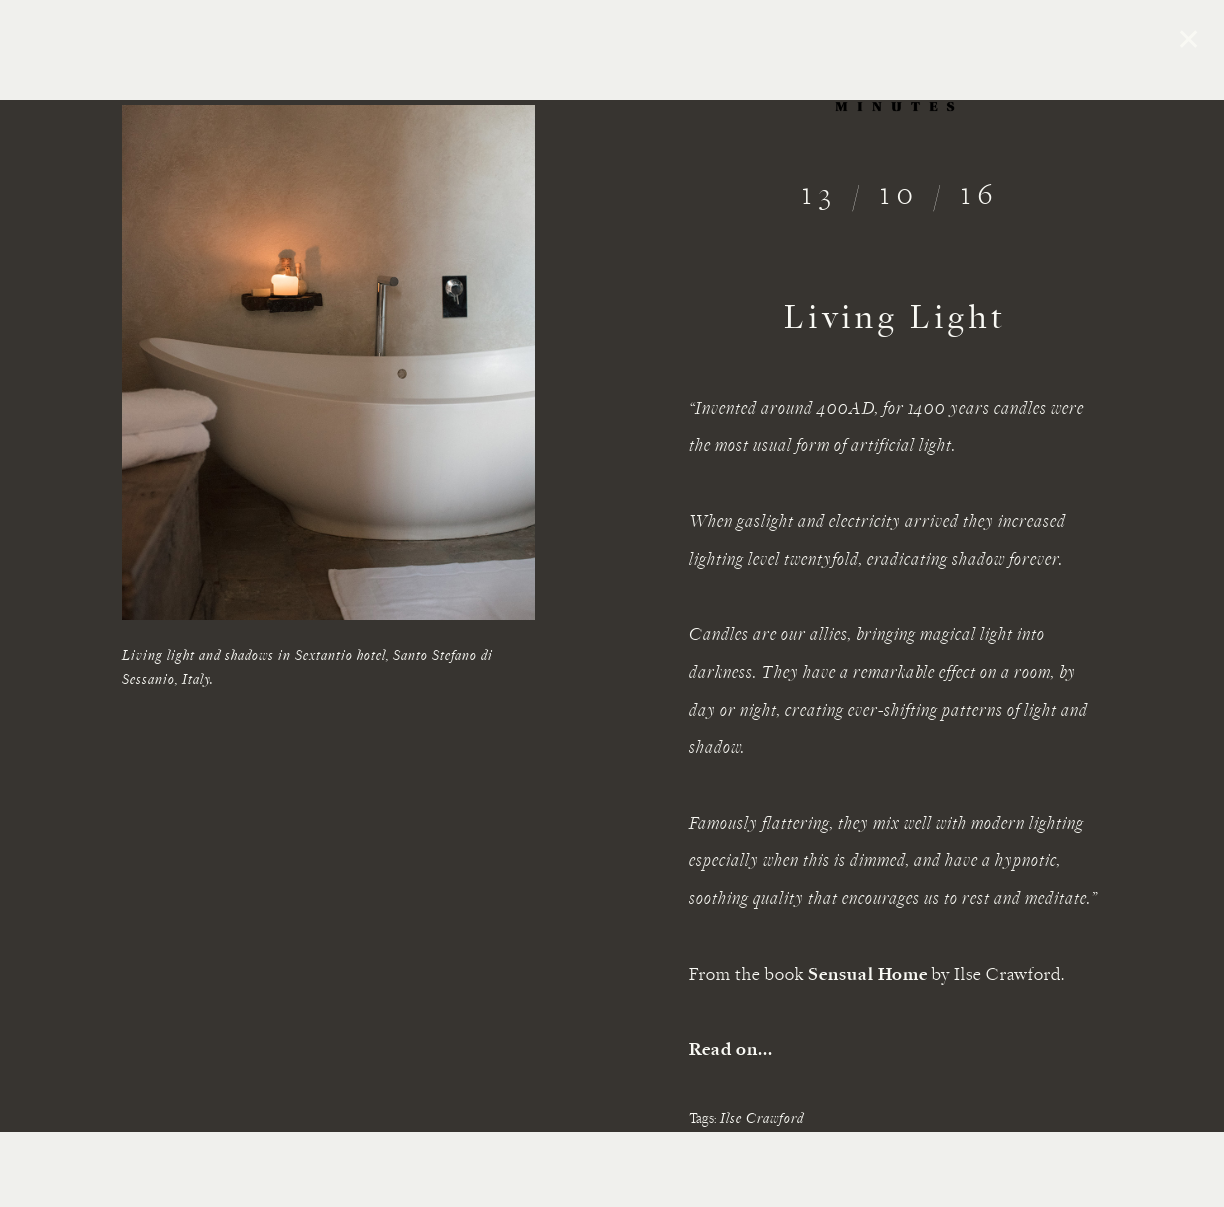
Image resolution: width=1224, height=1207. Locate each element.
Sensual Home (868, 975)
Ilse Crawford (762, 1119)
